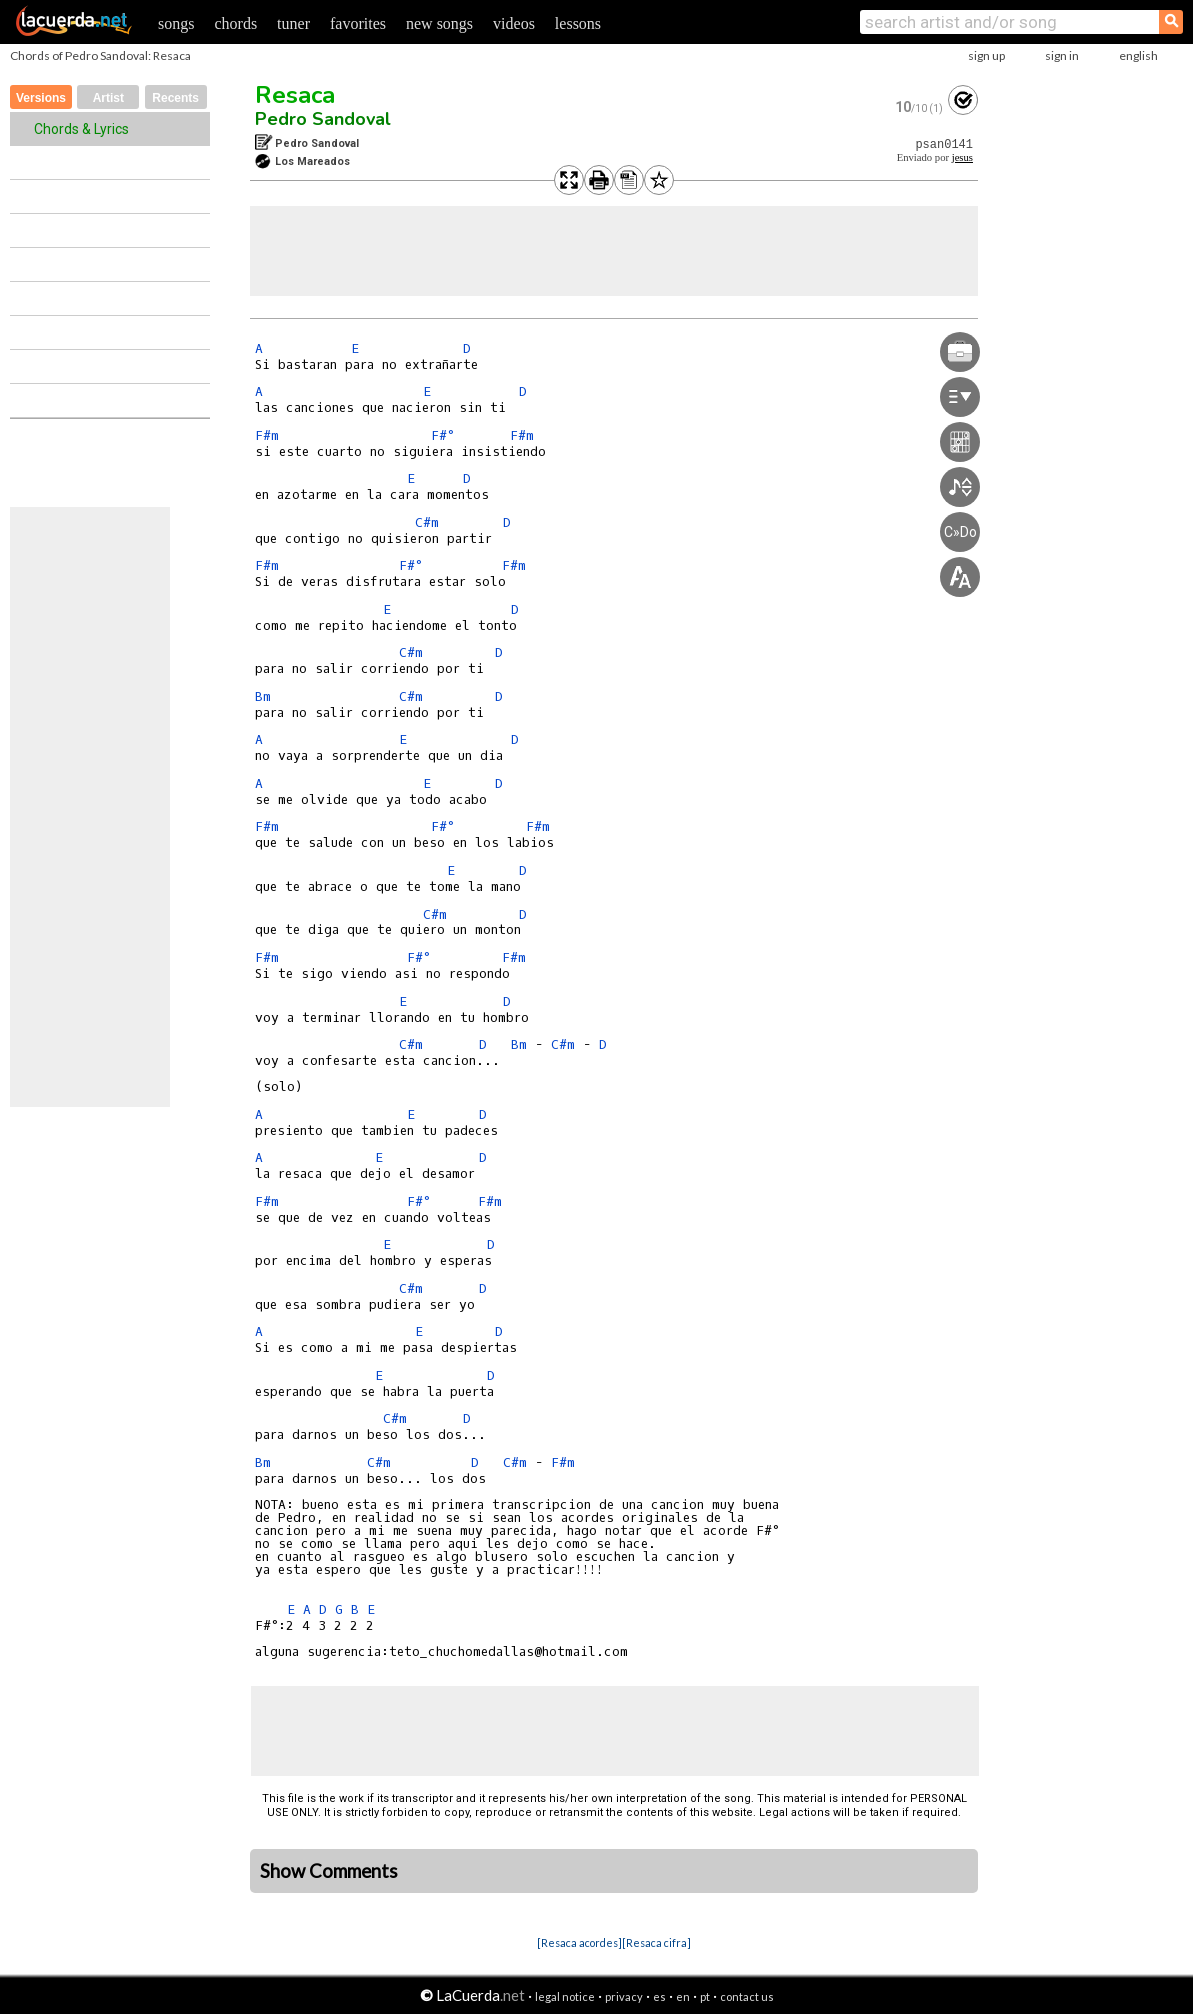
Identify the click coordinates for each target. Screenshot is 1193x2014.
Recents (175, 98)
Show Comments (329, 1871)
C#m (427, 522)
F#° (442, 435)
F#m (267, 435)
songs (176, 23)
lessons (578, 23)
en (683, 1996)
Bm (263, 696)
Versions (41, 98)
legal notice (565, 1996)
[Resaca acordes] (579, 1942)
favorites (358, 23)
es (659, 1996)
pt (705, 1996)
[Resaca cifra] (656, 1942)
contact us (747, 1996)
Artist (108, 98)
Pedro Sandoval (323, 119)
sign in (1062, 55)
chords (235, 23)
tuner (293, 23)
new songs (439, 23)
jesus (962, 157)
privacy (624, 1996)
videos (514, 23)
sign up (986, 55)
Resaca (295, 95)
